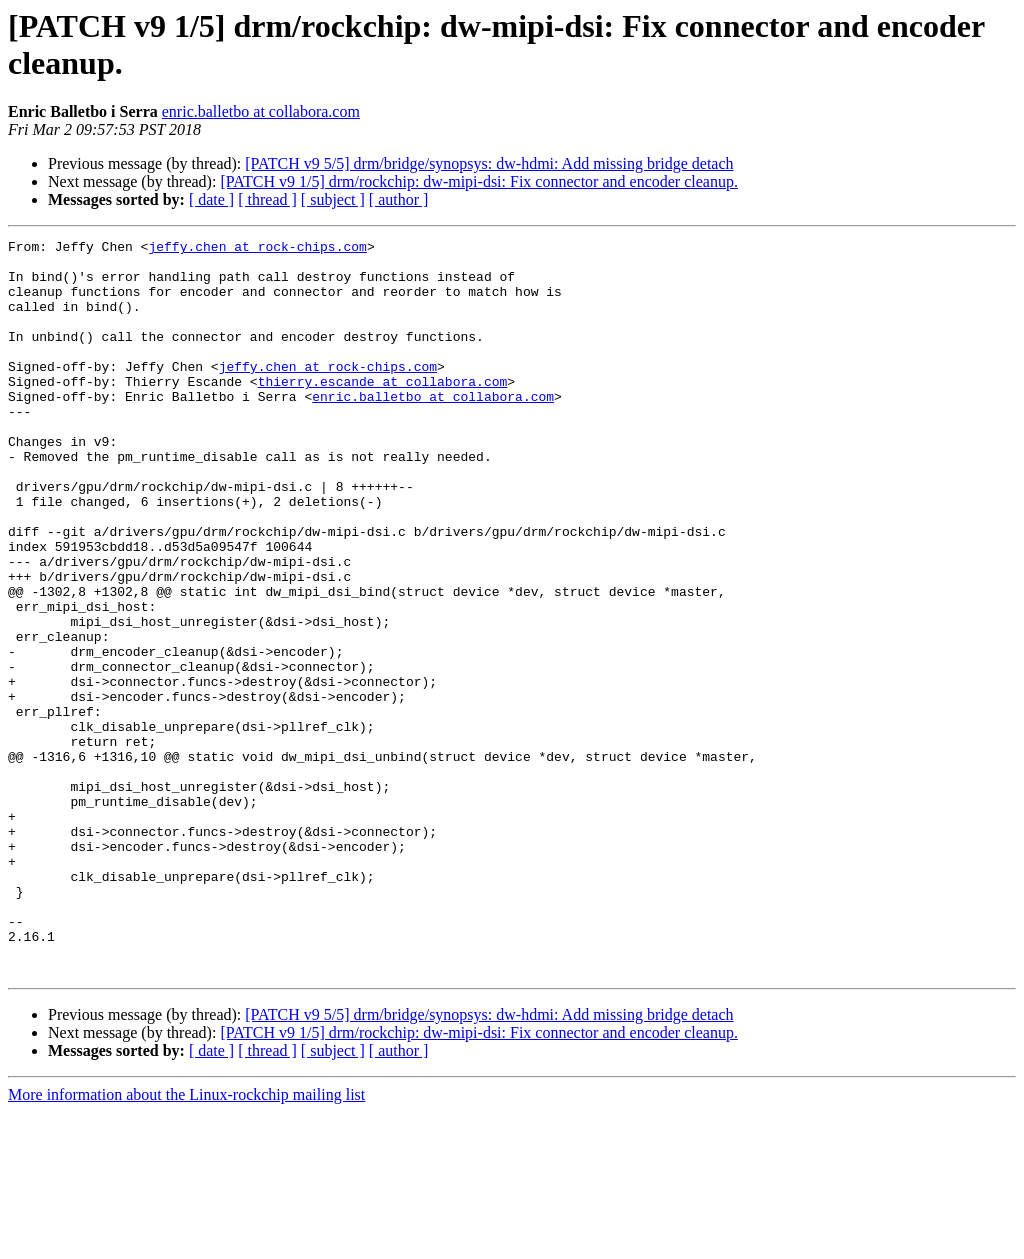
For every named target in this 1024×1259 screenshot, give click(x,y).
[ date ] (211, 199)
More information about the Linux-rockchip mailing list (186, 1241)
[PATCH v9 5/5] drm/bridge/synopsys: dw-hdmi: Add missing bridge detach (489, 163)
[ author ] (399, 199)
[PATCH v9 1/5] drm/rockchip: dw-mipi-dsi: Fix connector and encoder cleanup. (479, 181)
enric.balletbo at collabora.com (261, 111)
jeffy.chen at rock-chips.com (257, 249)
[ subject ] (333, 199)
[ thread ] (267, 199)
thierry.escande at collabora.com (383, 411)
